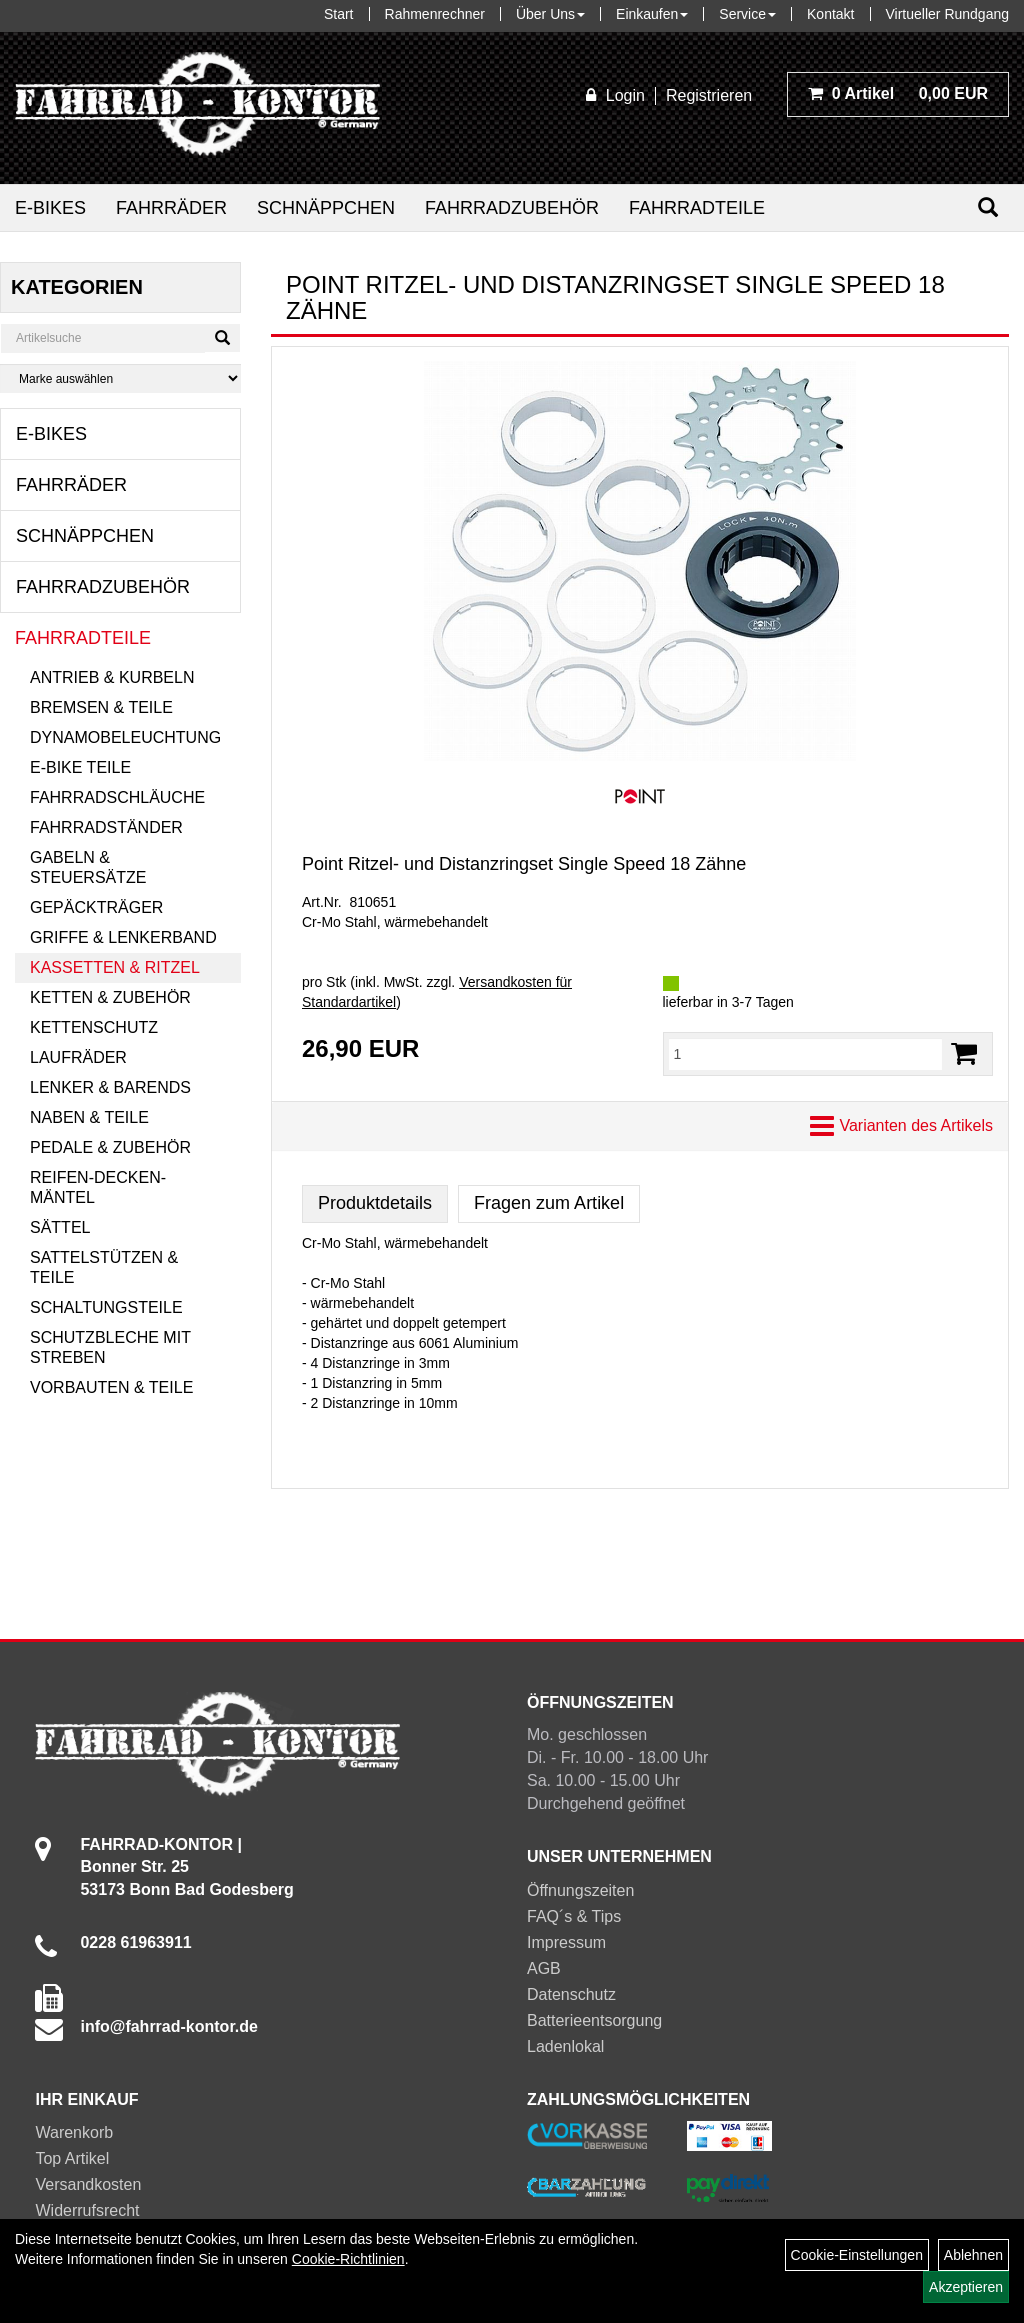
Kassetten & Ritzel (115, 967)
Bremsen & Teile (101, 707)
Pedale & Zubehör (110, 1147)
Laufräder (78, 1057)
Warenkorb (74, 2132)
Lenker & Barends (110, 1087)
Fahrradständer (106, 827)
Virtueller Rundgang (948, 14)
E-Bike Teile (80, 767)
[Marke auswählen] (120, 378)
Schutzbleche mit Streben (110, 1347)
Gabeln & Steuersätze (88, 867)
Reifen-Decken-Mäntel (98, 1187)
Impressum (566, 1942)
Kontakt (830, 14)
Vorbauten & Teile (111, 1387)
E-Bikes (50, 208)
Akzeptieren (966, 2287)
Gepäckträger (96, 907)
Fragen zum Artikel (549, 1203)
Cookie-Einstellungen (857, 2255)
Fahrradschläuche (117, 797)
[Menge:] (806, 1054)
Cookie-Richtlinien (348, 2259)
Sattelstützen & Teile (104, 1267)
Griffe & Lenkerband (123, 937)
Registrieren (709, 95)
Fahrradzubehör (512, 208)
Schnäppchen (326, 208)
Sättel (60, 1227)
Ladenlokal (565, 2046)
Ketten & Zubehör (110, 997)
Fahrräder (171, 208)
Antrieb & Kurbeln (112, 677)
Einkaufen (652, 14)
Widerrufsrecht (87, 2210)
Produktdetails (375, 1203)
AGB (544, 1968)
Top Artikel (72, 2158)
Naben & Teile (89, 1117)
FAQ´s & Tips (574, 1916)
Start (339, 14)
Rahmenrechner (435, 14)
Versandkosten (88, 2184)
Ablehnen (973, 2255)
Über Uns (550, 14)
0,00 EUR (898, 93)
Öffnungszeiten (580, 1890)
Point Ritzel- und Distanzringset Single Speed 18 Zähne (524, 864)
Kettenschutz (94, 1027)
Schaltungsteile (106, 1307)
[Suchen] (988, 207)
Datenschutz (571, 1994)
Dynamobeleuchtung (125, 737)
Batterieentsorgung (594, 2020)
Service (747, 14)
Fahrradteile (697, 208)
